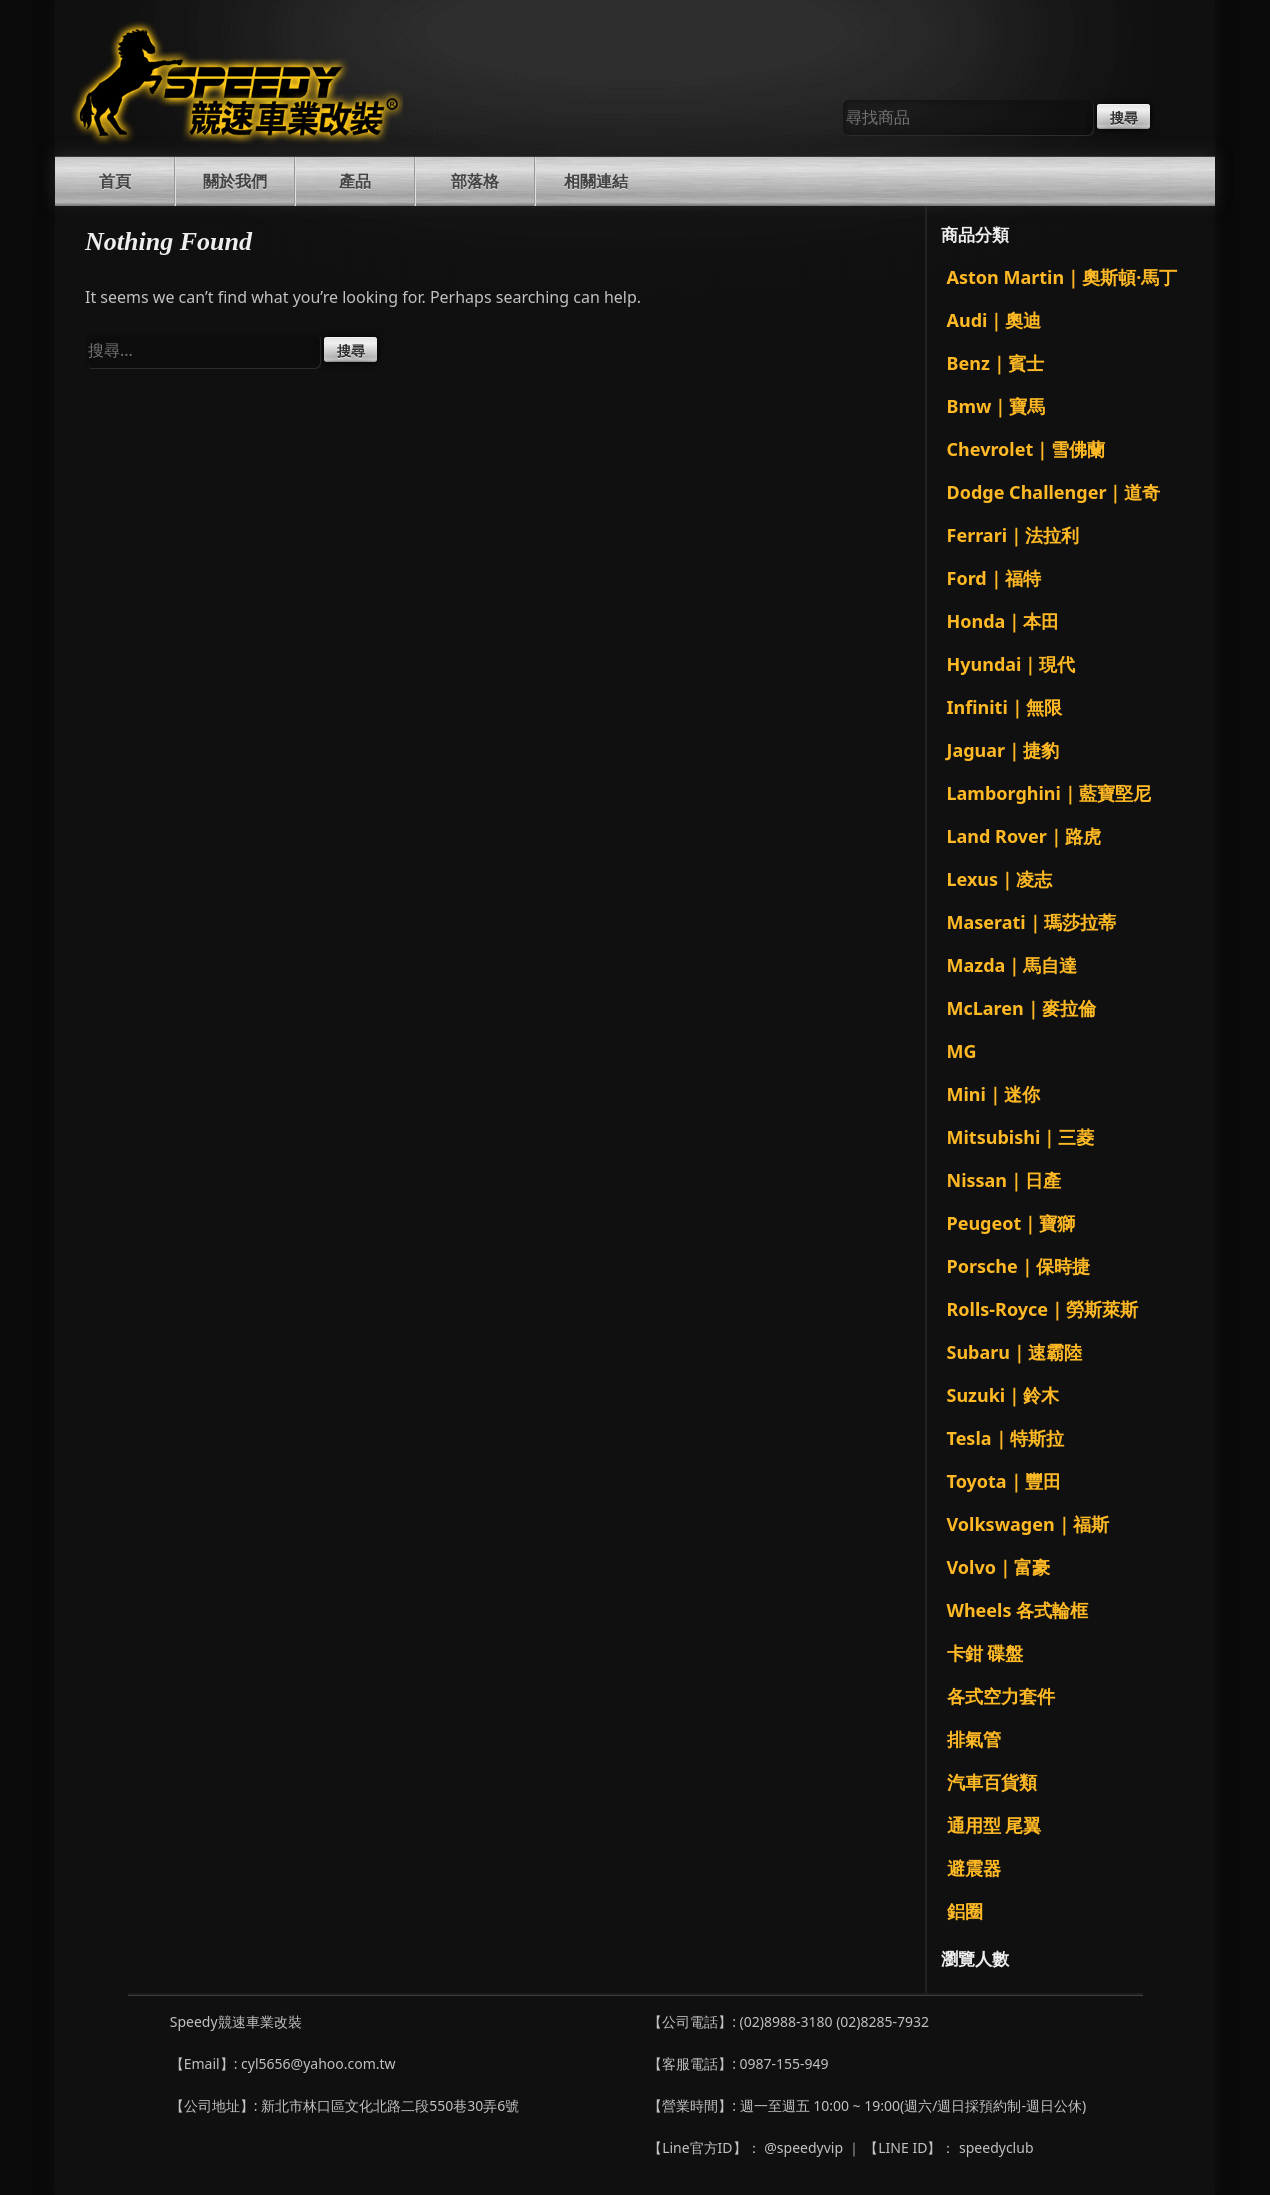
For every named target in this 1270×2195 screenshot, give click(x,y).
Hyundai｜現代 (1011, 664)
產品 (355, 181)
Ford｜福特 (994, 578)
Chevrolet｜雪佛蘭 (1026, 449)
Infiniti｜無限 (1004, 707)
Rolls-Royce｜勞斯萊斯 (1043, 1309)
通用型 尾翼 (994, 1825)
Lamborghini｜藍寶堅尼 (1049, 793)
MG (962, 1051)
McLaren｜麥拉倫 (1021, 1008)
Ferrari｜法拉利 (1013, 535)
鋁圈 (965, 1911)
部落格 (475, 181)
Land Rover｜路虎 (1024, 836)
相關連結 (596, 181)
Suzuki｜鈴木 (1003, 1395)
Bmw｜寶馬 (996, 406)
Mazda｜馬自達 (1012, 965)
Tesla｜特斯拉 (1005, 1438)
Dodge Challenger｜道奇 (1054, 492)
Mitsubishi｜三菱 (1021, 1137)
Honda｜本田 (1003, 621)
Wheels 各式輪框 (1018, 1610)
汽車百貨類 (992, 1782)
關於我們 (235, 181)
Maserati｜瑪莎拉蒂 (1031, 922)
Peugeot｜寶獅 (1011, 1223)
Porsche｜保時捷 (1018, 1266)
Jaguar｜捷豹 (1003, 750)
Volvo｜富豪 (998, 1567)
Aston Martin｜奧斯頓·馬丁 (1062, 277)
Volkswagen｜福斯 (1028, 1524)
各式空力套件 (1001, 1696)
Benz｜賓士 (995, 363)
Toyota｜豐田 (1004, 1481)
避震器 (974, 1868)
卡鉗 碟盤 (985, 1653)
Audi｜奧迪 (994, 320)
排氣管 (974, 1739)
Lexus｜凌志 (1000, 879)
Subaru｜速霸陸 (1015, 1352)
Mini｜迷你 (993, 1094)
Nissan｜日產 (1004, 1180)
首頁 (115, 181)
